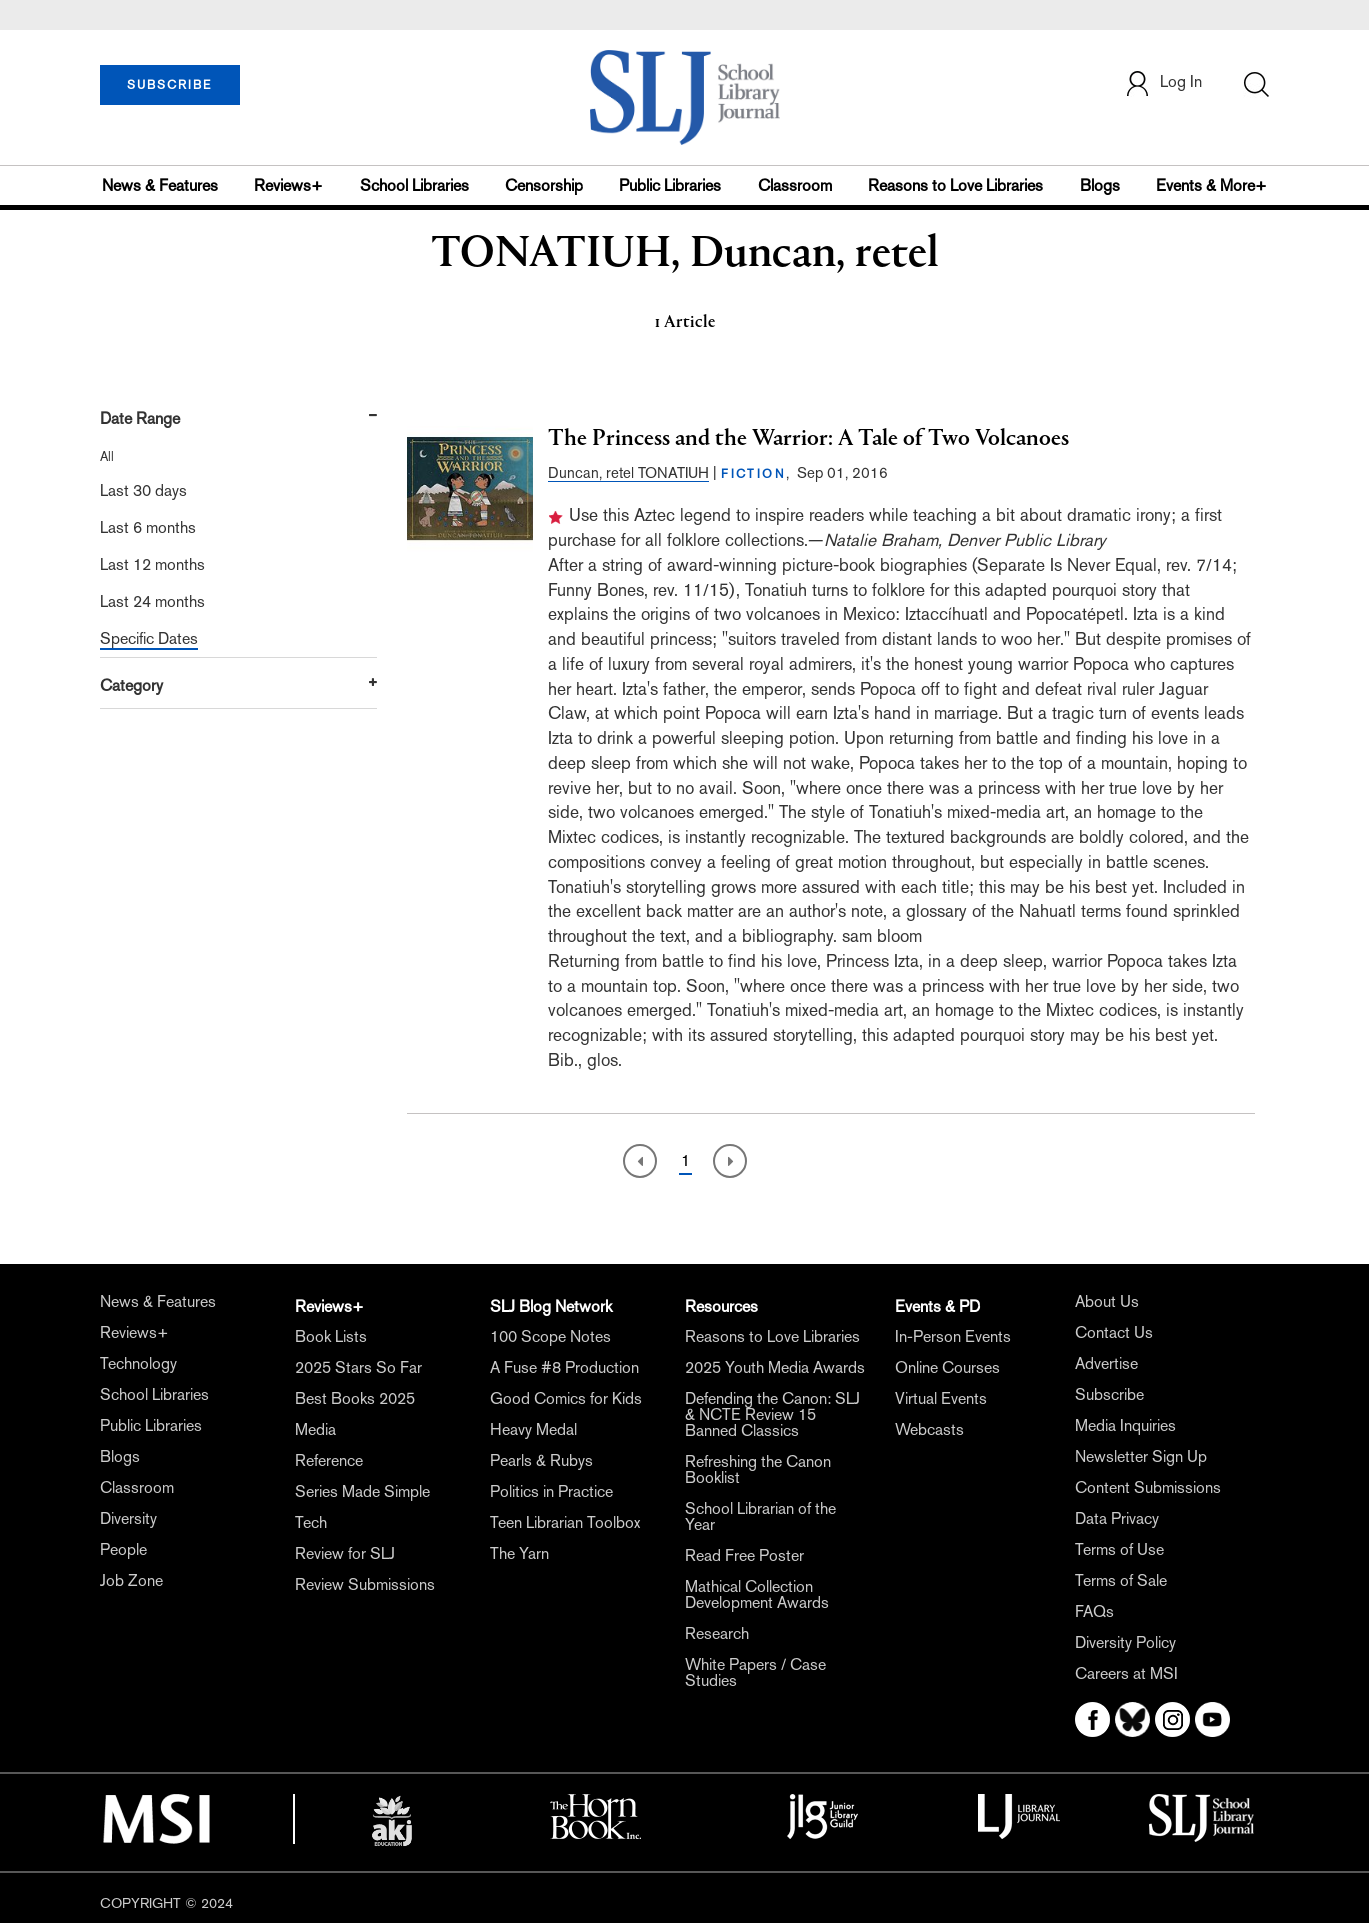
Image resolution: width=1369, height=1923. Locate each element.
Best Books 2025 (355, 1398)
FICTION (753, 474)
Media (315, 1429)
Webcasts (929, 1429)
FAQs (1094, 1611)
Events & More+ (1211, 185)
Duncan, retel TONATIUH (628, 472)
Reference (329, 1460)
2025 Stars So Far (358, 1367)
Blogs (1100, 185)
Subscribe (1109, 1394)
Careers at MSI (1126, 1673)
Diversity (128, 1518)
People (123, 1549)
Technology (138, 1363)
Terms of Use (1119, 1549)
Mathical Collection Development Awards (757, 1594)
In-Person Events (953, 1336)
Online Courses (947, 1367)
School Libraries (414, 185)
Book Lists (331, 1336)
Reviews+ (288, 185)
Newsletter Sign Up (1141, 1456)
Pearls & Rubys (541, 1460)
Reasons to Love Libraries (955, 185)
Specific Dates (149, 638)
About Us (1107, 1301)
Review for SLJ (345, 1553)
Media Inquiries (1125, 1425)
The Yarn (519, 1553)
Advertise (1106, 1363)
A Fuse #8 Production (564, 1367)
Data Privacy (1117, 1518)
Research (717, 1633)
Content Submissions (1148, 1487)
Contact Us (1114, 1332)
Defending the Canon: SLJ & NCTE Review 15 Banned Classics (772, 1414)
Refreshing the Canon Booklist (758, 1469)
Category (131, 685)
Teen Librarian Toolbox (565, 1522)
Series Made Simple (362, 1491)
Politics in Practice (551, 1491)
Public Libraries (670, 185)
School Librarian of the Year (760, 1516)
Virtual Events (941, 1398)
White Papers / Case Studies (755, 1672)
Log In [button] (1163, 83)
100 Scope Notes (550, 1336)
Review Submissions (365, 1584)
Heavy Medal (533, 1429)
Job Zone (131, 1580)
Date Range (140, 418)
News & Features (160, 185)
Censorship (544, 185)
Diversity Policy (1125, 1642)
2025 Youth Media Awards (775, 1367)
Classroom (795, 185)
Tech (311, 1522)
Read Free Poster (744, 1555)
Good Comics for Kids (566, 1398)
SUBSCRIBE (169, 85)
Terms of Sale (1121, 1580)
